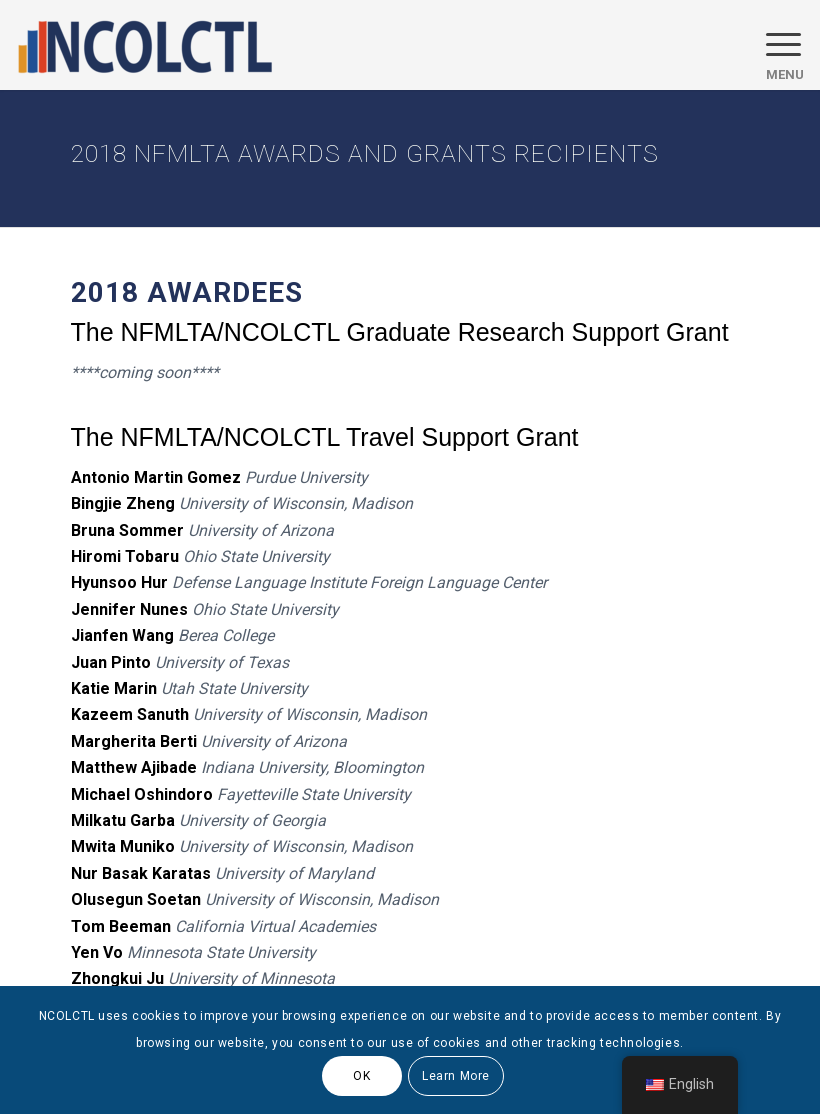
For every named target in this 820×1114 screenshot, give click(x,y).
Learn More (456, 1076)
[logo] (144, 45)
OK (361, 1076)
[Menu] (775, 45)
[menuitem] (775, 45)
